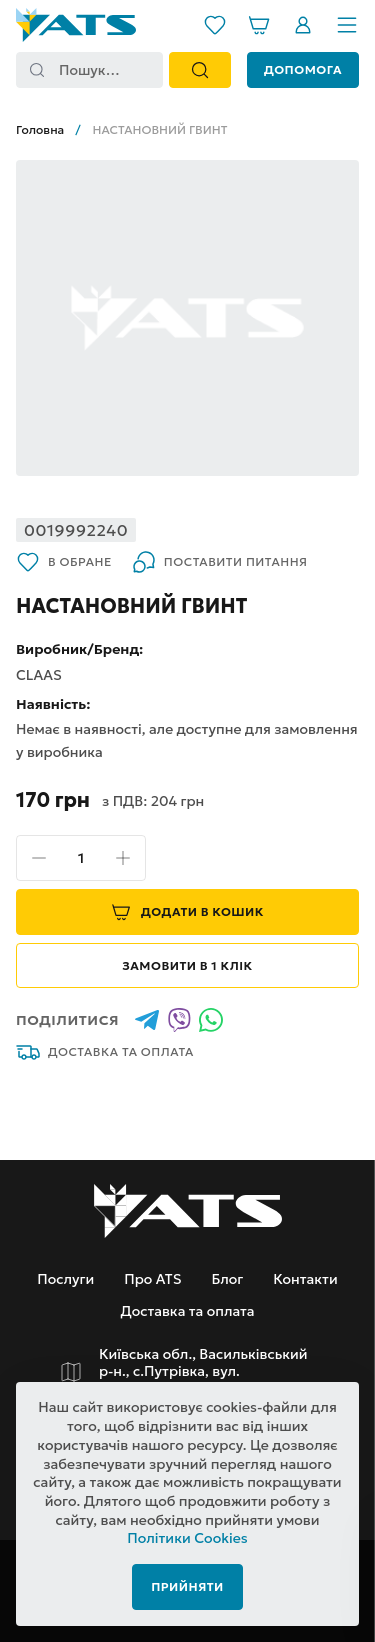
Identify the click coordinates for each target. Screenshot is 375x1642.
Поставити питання (220, 562)
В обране (64, 562)
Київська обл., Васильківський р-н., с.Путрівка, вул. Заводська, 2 (203, 1372)
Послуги (65, 1279)
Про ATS (152, 1279)
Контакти (305, 1279)
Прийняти (187, 1586)
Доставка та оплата (105, 1052)
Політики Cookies (187, 1538)
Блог (227, 1279)
